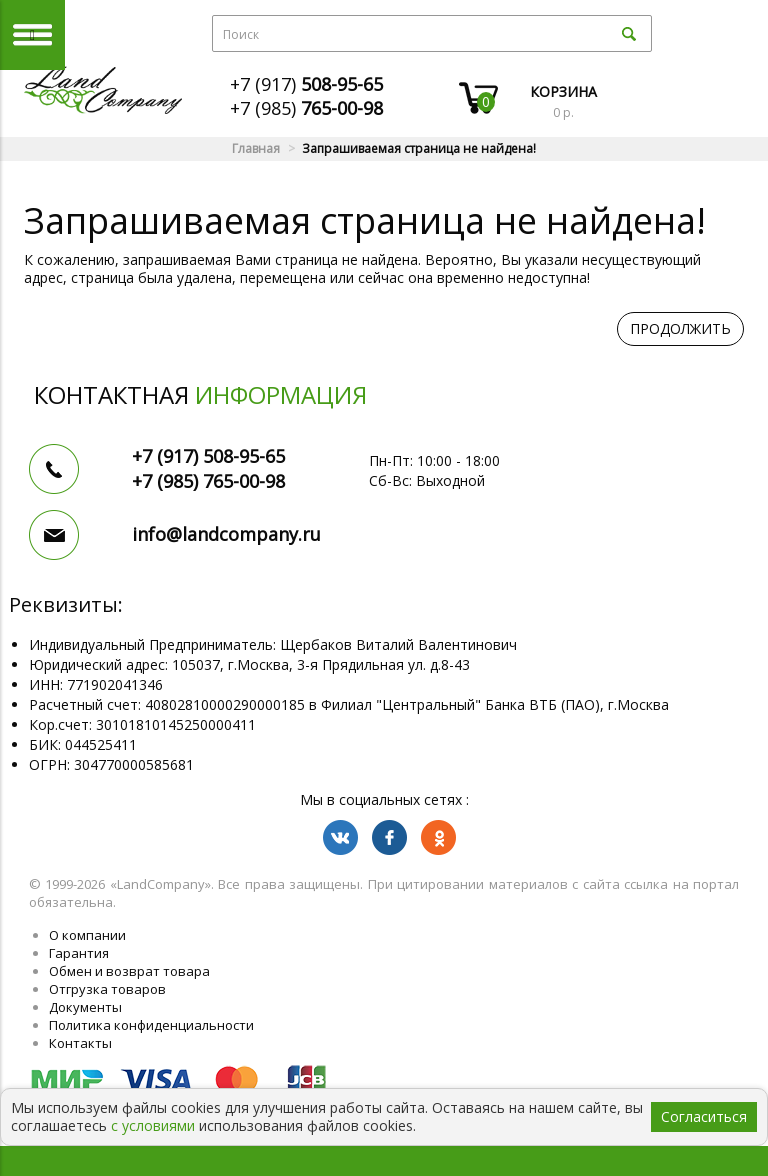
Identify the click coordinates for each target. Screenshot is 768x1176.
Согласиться (704, 1116)
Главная (256, 148)
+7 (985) (306, 108)
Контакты (80, 1043)
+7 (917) (306, 84)
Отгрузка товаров (107, 989)
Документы (85, 1007)
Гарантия (79, 953)
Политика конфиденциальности (151, 1025)
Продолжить (680, 328)
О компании (87, 935)
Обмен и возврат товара (129, 971)
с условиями (153, 1125)
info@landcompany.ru (226, 534)
